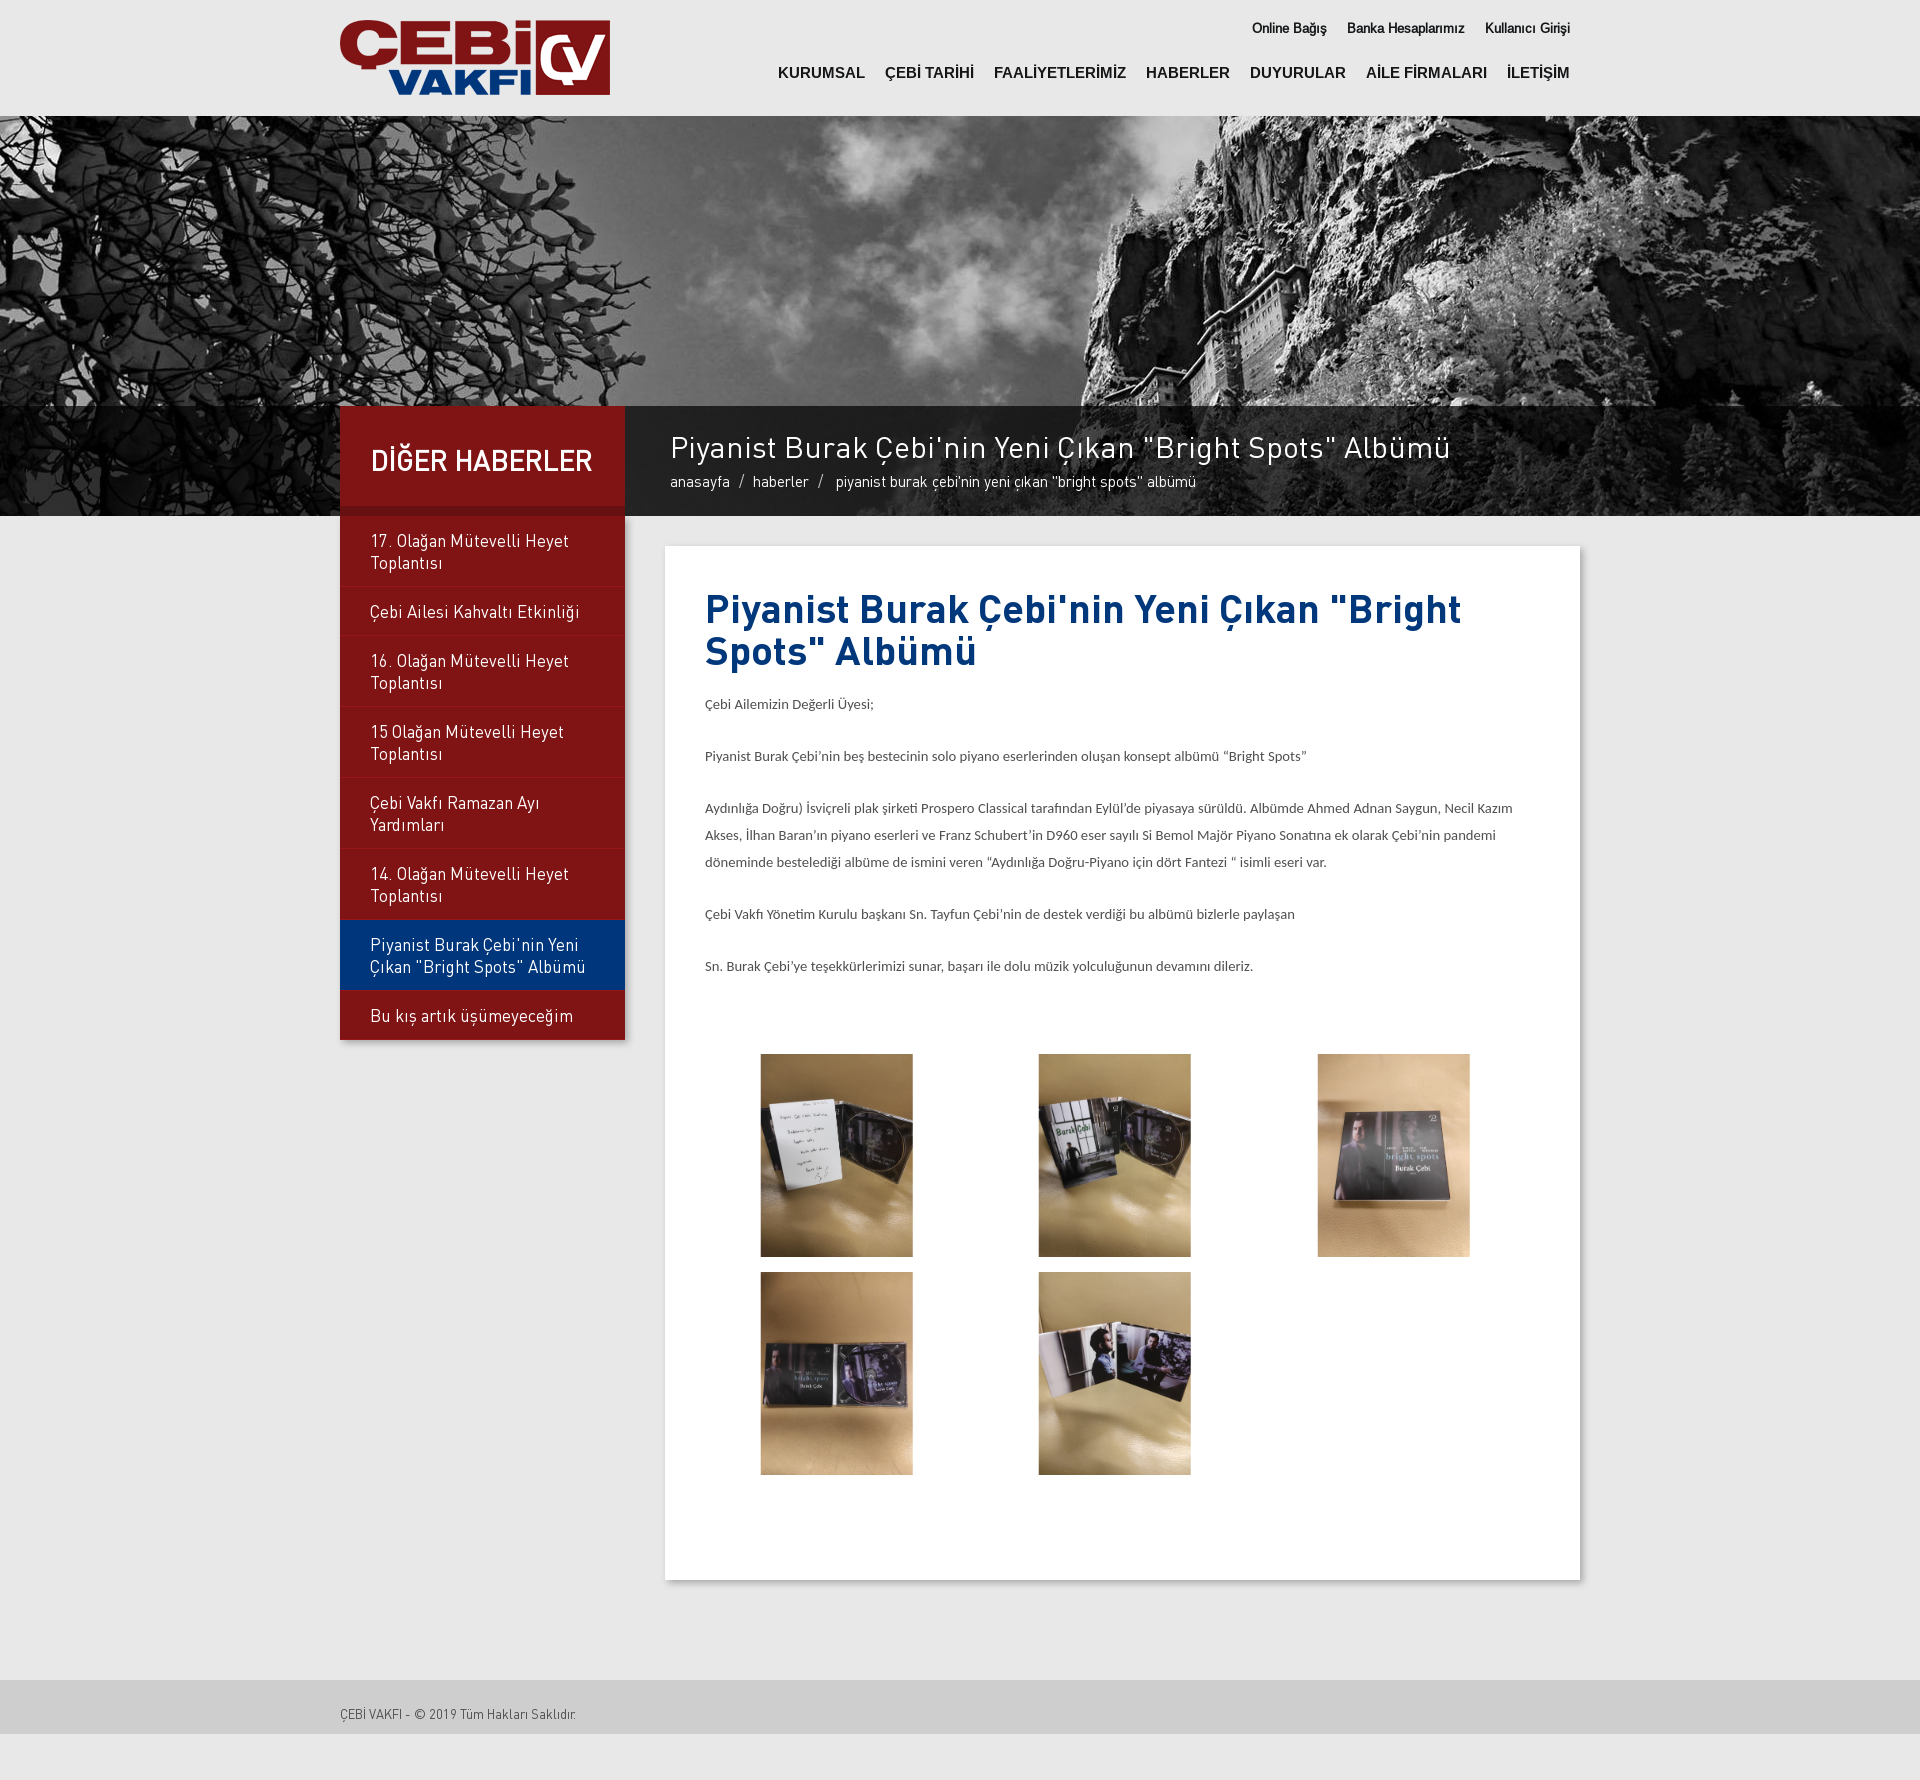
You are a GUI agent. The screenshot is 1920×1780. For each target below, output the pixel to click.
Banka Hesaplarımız (1406, 28)
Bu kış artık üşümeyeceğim (471, 1015)
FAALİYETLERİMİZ (1060, 72)
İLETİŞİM (1538, 72)
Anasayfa (700, 481)
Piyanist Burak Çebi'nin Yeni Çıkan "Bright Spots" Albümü (478, 955)
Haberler (781, 481)
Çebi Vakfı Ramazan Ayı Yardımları (455, 813)
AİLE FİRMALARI (1426, 72)
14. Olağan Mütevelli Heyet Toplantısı (469, 884)
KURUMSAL (821, 72)
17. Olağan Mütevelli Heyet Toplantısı (469, 551)
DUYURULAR (1298, 72)
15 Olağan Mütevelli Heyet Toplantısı (467, 742)
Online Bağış (1289, 28)
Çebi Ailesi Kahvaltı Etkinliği (475, 611)
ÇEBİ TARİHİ (929, 72)
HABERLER (1188, 72)
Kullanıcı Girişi (1527, 28)
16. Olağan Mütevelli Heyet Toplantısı (469, 671)
